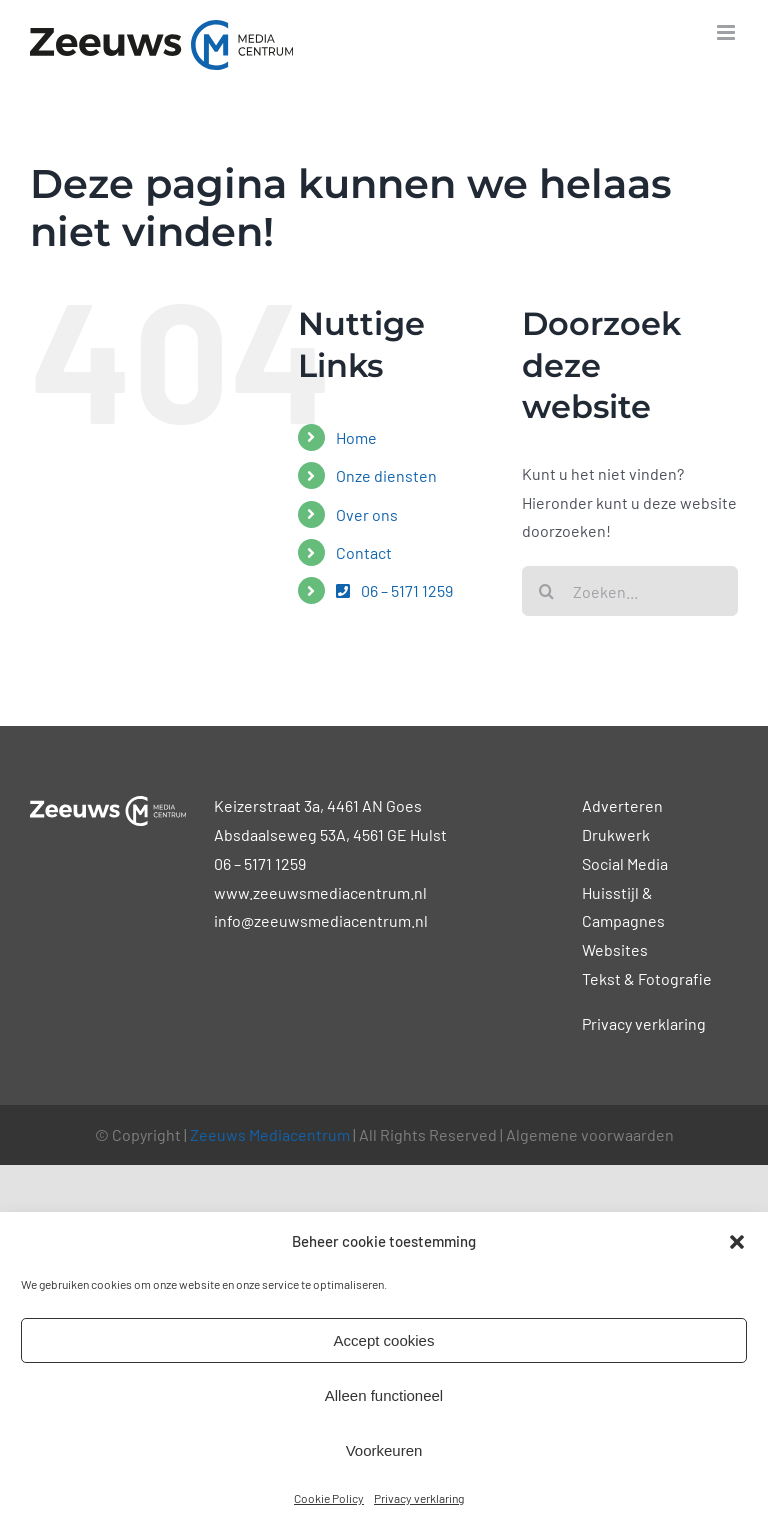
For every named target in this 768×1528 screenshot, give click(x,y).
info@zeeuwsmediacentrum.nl (321, 920)
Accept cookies (384, 1340)
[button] (737, 1242)
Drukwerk (616, 834)
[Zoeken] (547, 591)
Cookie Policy (329, 1498)
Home (356, 437)
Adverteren (622, 805)
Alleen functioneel (384, 1395)
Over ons (367, 514)
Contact (364, 552)
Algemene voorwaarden (590, 1134)
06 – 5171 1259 (394, 590)
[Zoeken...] (630, 591)
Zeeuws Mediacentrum (270, 1134)
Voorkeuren (384, 1450)
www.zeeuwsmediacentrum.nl (320, 892)
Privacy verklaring (419, 1498)
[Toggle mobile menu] (727, 32)
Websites (615, 949)
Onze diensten (386, 475)
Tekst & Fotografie (647, 978)
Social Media (625, 863)
